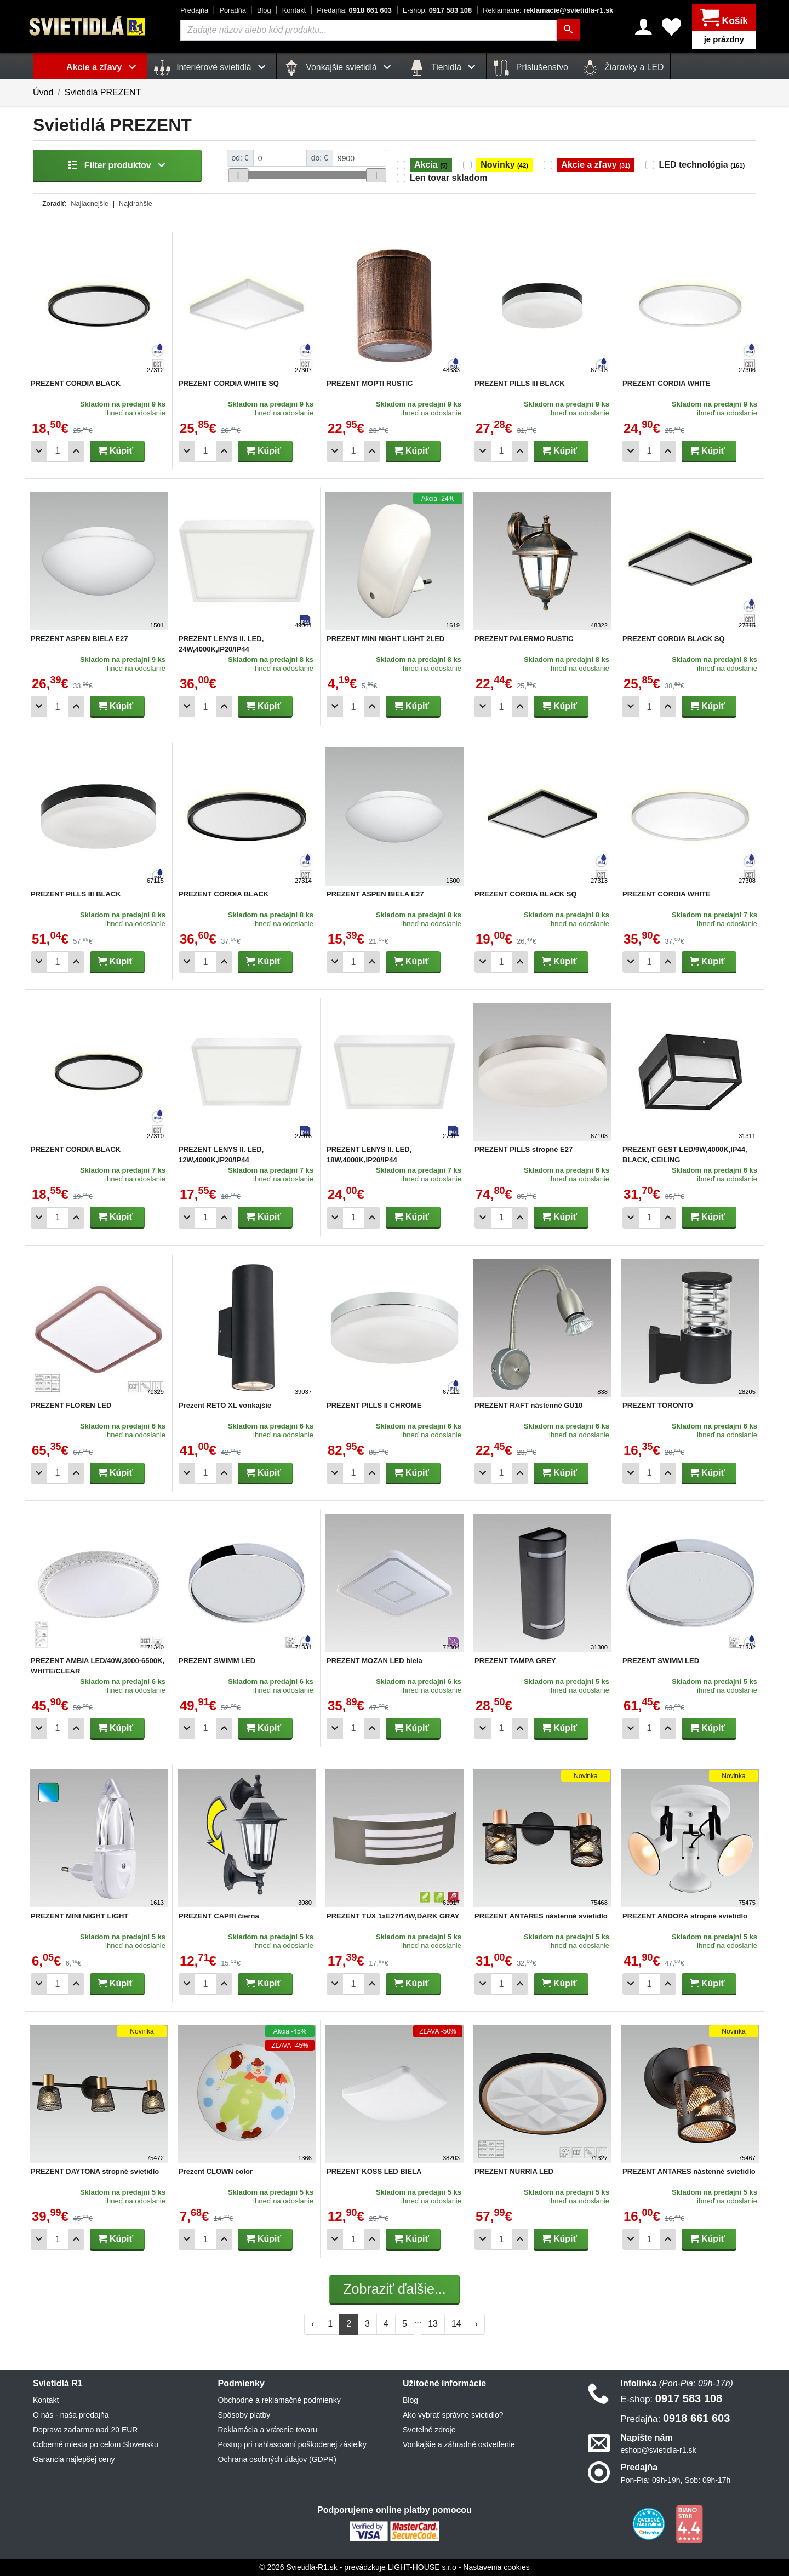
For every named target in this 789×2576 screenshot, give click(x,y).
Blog (264, 10)
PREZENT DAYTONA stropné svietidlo (95, 2171)
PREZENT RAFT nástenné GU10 (528, 1405)
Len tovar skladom (448, 177)
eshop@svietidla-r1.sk (658, 2450)
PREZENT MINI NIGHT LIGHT (79, 1916)
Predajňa (194, 10)
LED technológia (702, 164)
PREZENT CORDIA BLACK (76, 383)
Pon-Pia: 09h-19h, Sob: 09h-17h (676, 2480)
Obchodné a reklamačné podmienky (279, 2400)
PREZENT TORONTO (657, 1405)
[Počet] (57, 451)
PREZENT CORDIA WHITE (666, 383)
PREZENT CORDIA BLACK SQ (673, 639)
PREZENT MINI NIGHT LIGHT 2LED (385, 639)
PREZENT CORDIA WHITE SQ (229, 383)
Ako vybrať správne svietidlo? (453, 2415)
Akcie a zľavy (595, 164)
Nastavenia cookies (496, 2567)
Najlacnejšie (89, 203)
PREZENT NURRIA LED (513, 2171)
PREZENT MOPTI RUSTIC (370, 383)
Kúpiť (115, 450)
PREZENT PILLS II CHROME (374, 1405)
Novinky (504, 164)
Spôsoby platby (244, 2415)
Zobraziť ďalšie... (394, 2289)
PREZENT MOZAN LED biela (374, 1661)
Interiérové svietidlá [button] (212, 68)
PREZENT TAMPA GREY (515, 1661)
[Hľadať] (568, 30)
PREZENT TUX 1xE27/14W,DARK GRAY (393, 1916)
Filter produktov (116, 165)
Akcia (431, 164)
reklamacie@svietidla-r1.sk (548, 10)
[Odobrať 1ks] (39, 451)
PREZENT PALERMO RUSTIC (523, 639)
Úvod (43, 92)
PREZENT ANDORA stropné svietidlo (684, 1916)
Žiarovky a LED (623, 68)
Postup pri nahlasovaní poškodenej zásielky (292, 2444)
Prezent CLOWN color (216, 2171)
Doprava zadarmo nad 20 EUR (85, 2429)
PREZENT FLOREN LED (71, 1405)
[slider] (238, 175)
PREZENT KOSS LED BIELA (374, 2171)
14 (456, 2323)
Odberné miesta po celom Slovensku (95, 2444)
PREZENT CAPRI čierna (219, 1916)
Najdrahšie (135, 203)
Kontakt (294, 10)
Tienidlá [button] (444, 68)
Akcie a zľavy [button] (103, 67)
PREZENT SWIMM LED (217, 1661)
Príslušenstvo (530, 68)
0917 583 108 (437, 10)
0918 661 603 (354, 10)
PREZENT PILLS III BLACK (519, 383)
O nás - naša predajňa (71, 2415)
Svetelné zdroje (429, 2429)
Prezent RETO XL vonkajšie (225, 1405)
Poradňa (232, 10)
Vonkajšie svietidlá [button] (339, 68)
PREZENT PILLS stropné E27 (523, 1149)
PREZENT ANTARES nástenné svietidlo (541, 1916)
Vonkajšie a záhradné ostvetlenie (459, 2444)
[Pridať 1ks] (76, 451)
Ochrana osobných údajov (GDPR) (277, 2459)
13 (433, 2323)
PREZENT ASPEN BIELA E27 (79, 639)
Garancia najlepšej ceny (74, 2459)
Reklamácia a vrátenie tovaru (267, 2429)
